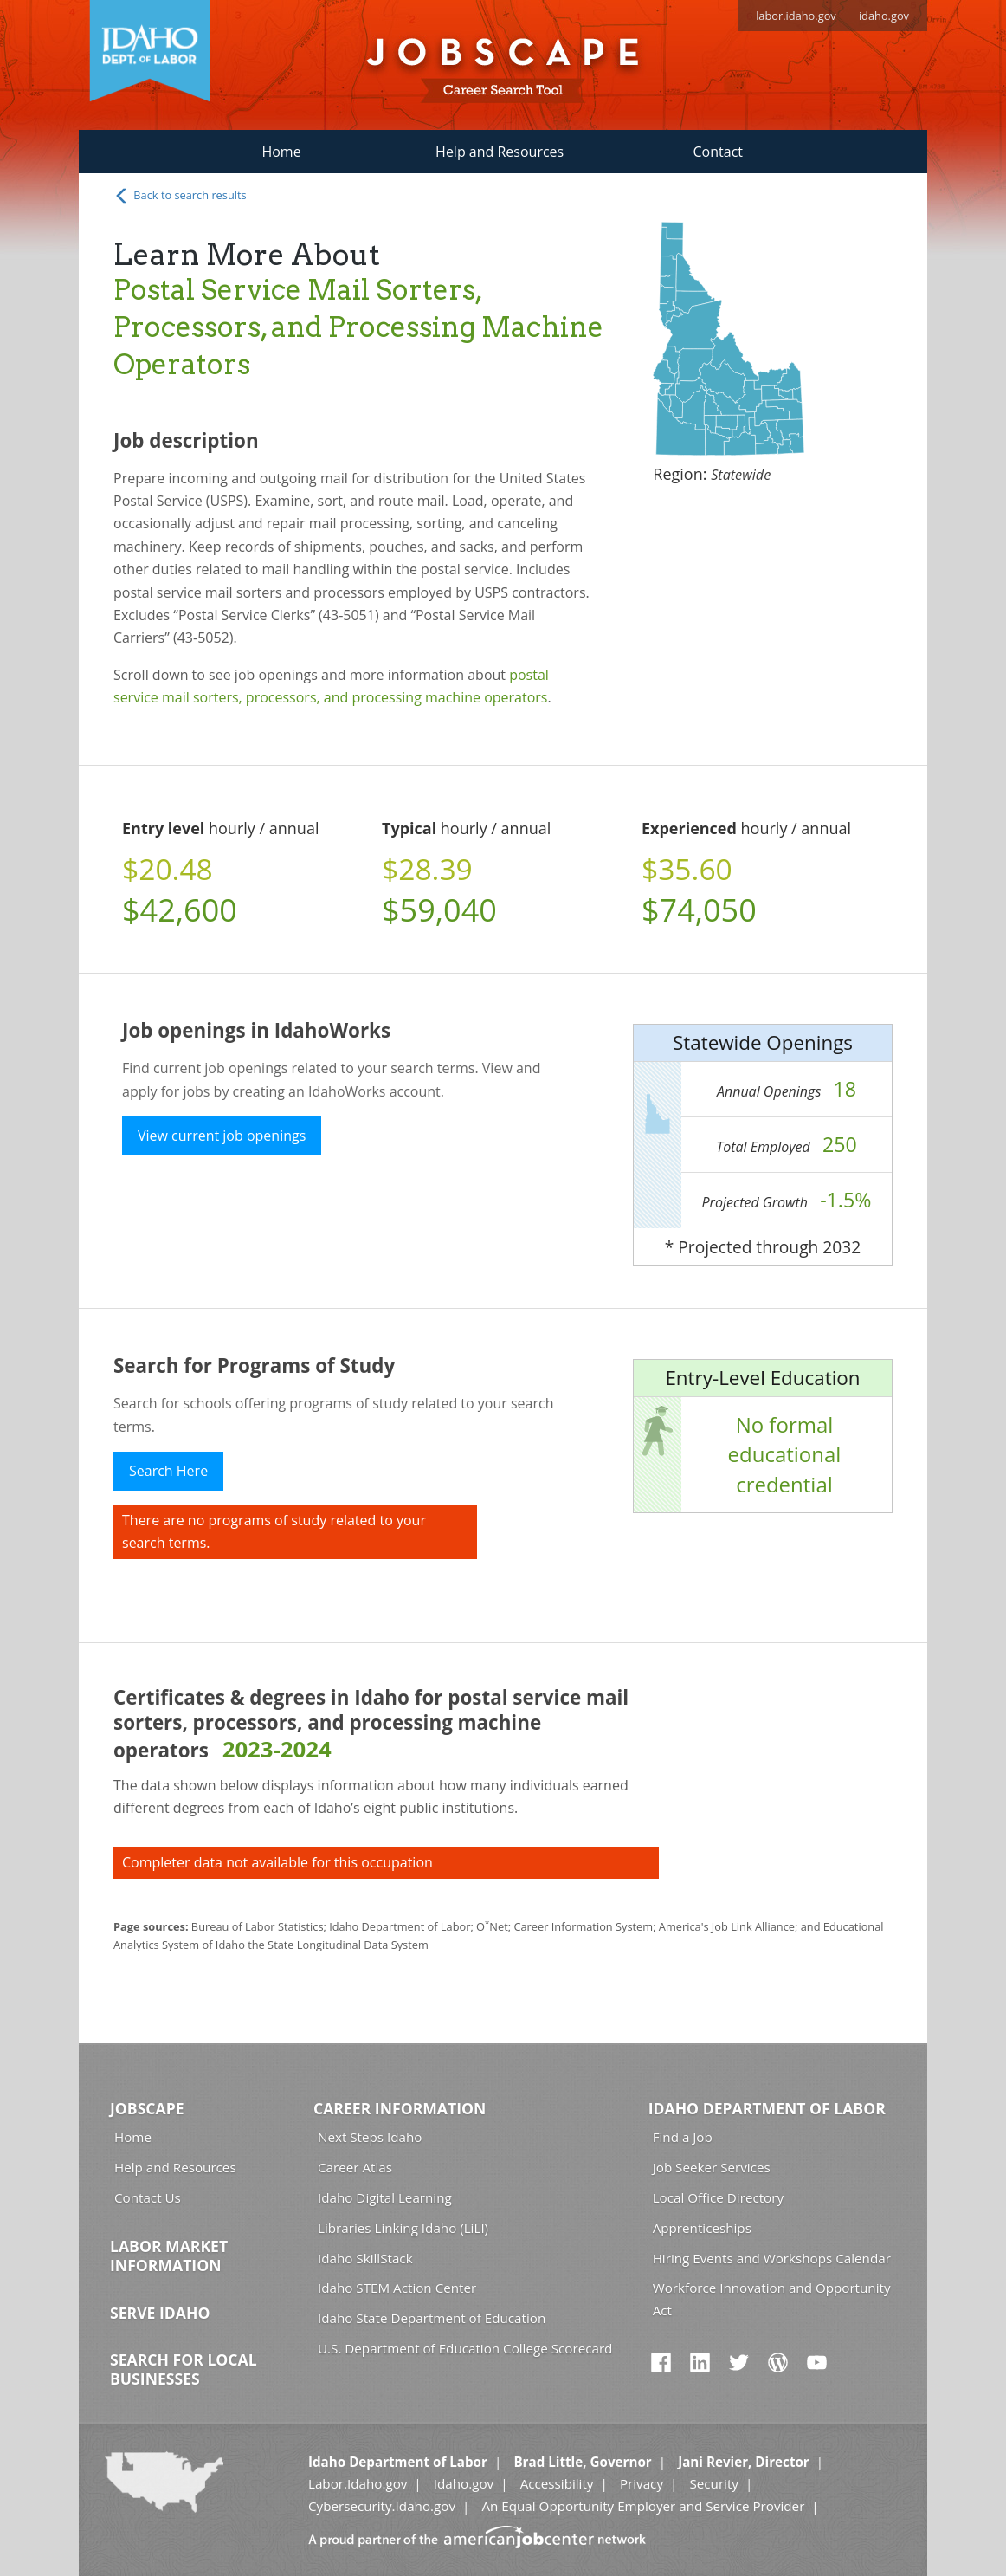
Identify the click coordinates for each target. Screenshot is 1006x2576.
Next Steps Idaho (370, 2137)
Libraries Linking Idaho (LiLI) (403, 2227)
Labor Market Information (169, 2255)
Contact (718, 151)
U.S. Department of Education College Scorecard (465, 2348)
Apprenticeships (702, 2227)
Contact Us (147, 2197)
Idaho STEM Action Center (397, 2287)
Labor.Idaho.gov (357, 2483)
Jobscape (147, 2108)
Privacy (641, 2483)
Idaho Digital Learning (385, 2197)
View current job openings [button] (222, 1135)
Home (280, 151)
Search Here (168, 1470)
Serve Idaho (160, 2312)
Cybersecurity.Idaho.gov (381, 2506)
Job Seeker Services (712, 2167)
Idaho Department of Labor (767, 2108)
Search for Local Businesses (183, 2369)
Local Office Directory (718, 2197)
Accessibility (557, 2483)
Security (713, 2483)
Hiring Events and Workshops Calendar (772, 2258)
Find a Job (683, 2137)
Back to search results (180, 195)
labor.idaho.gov (796, 15)
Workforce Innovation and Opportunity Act (772, 2298)
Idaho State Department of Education (431, 2318)
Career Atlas (355, 2167)
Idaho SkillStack (365, 2258)
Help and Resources (499, 151)
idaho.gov (884, 15)
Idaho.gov (463, 2483)
